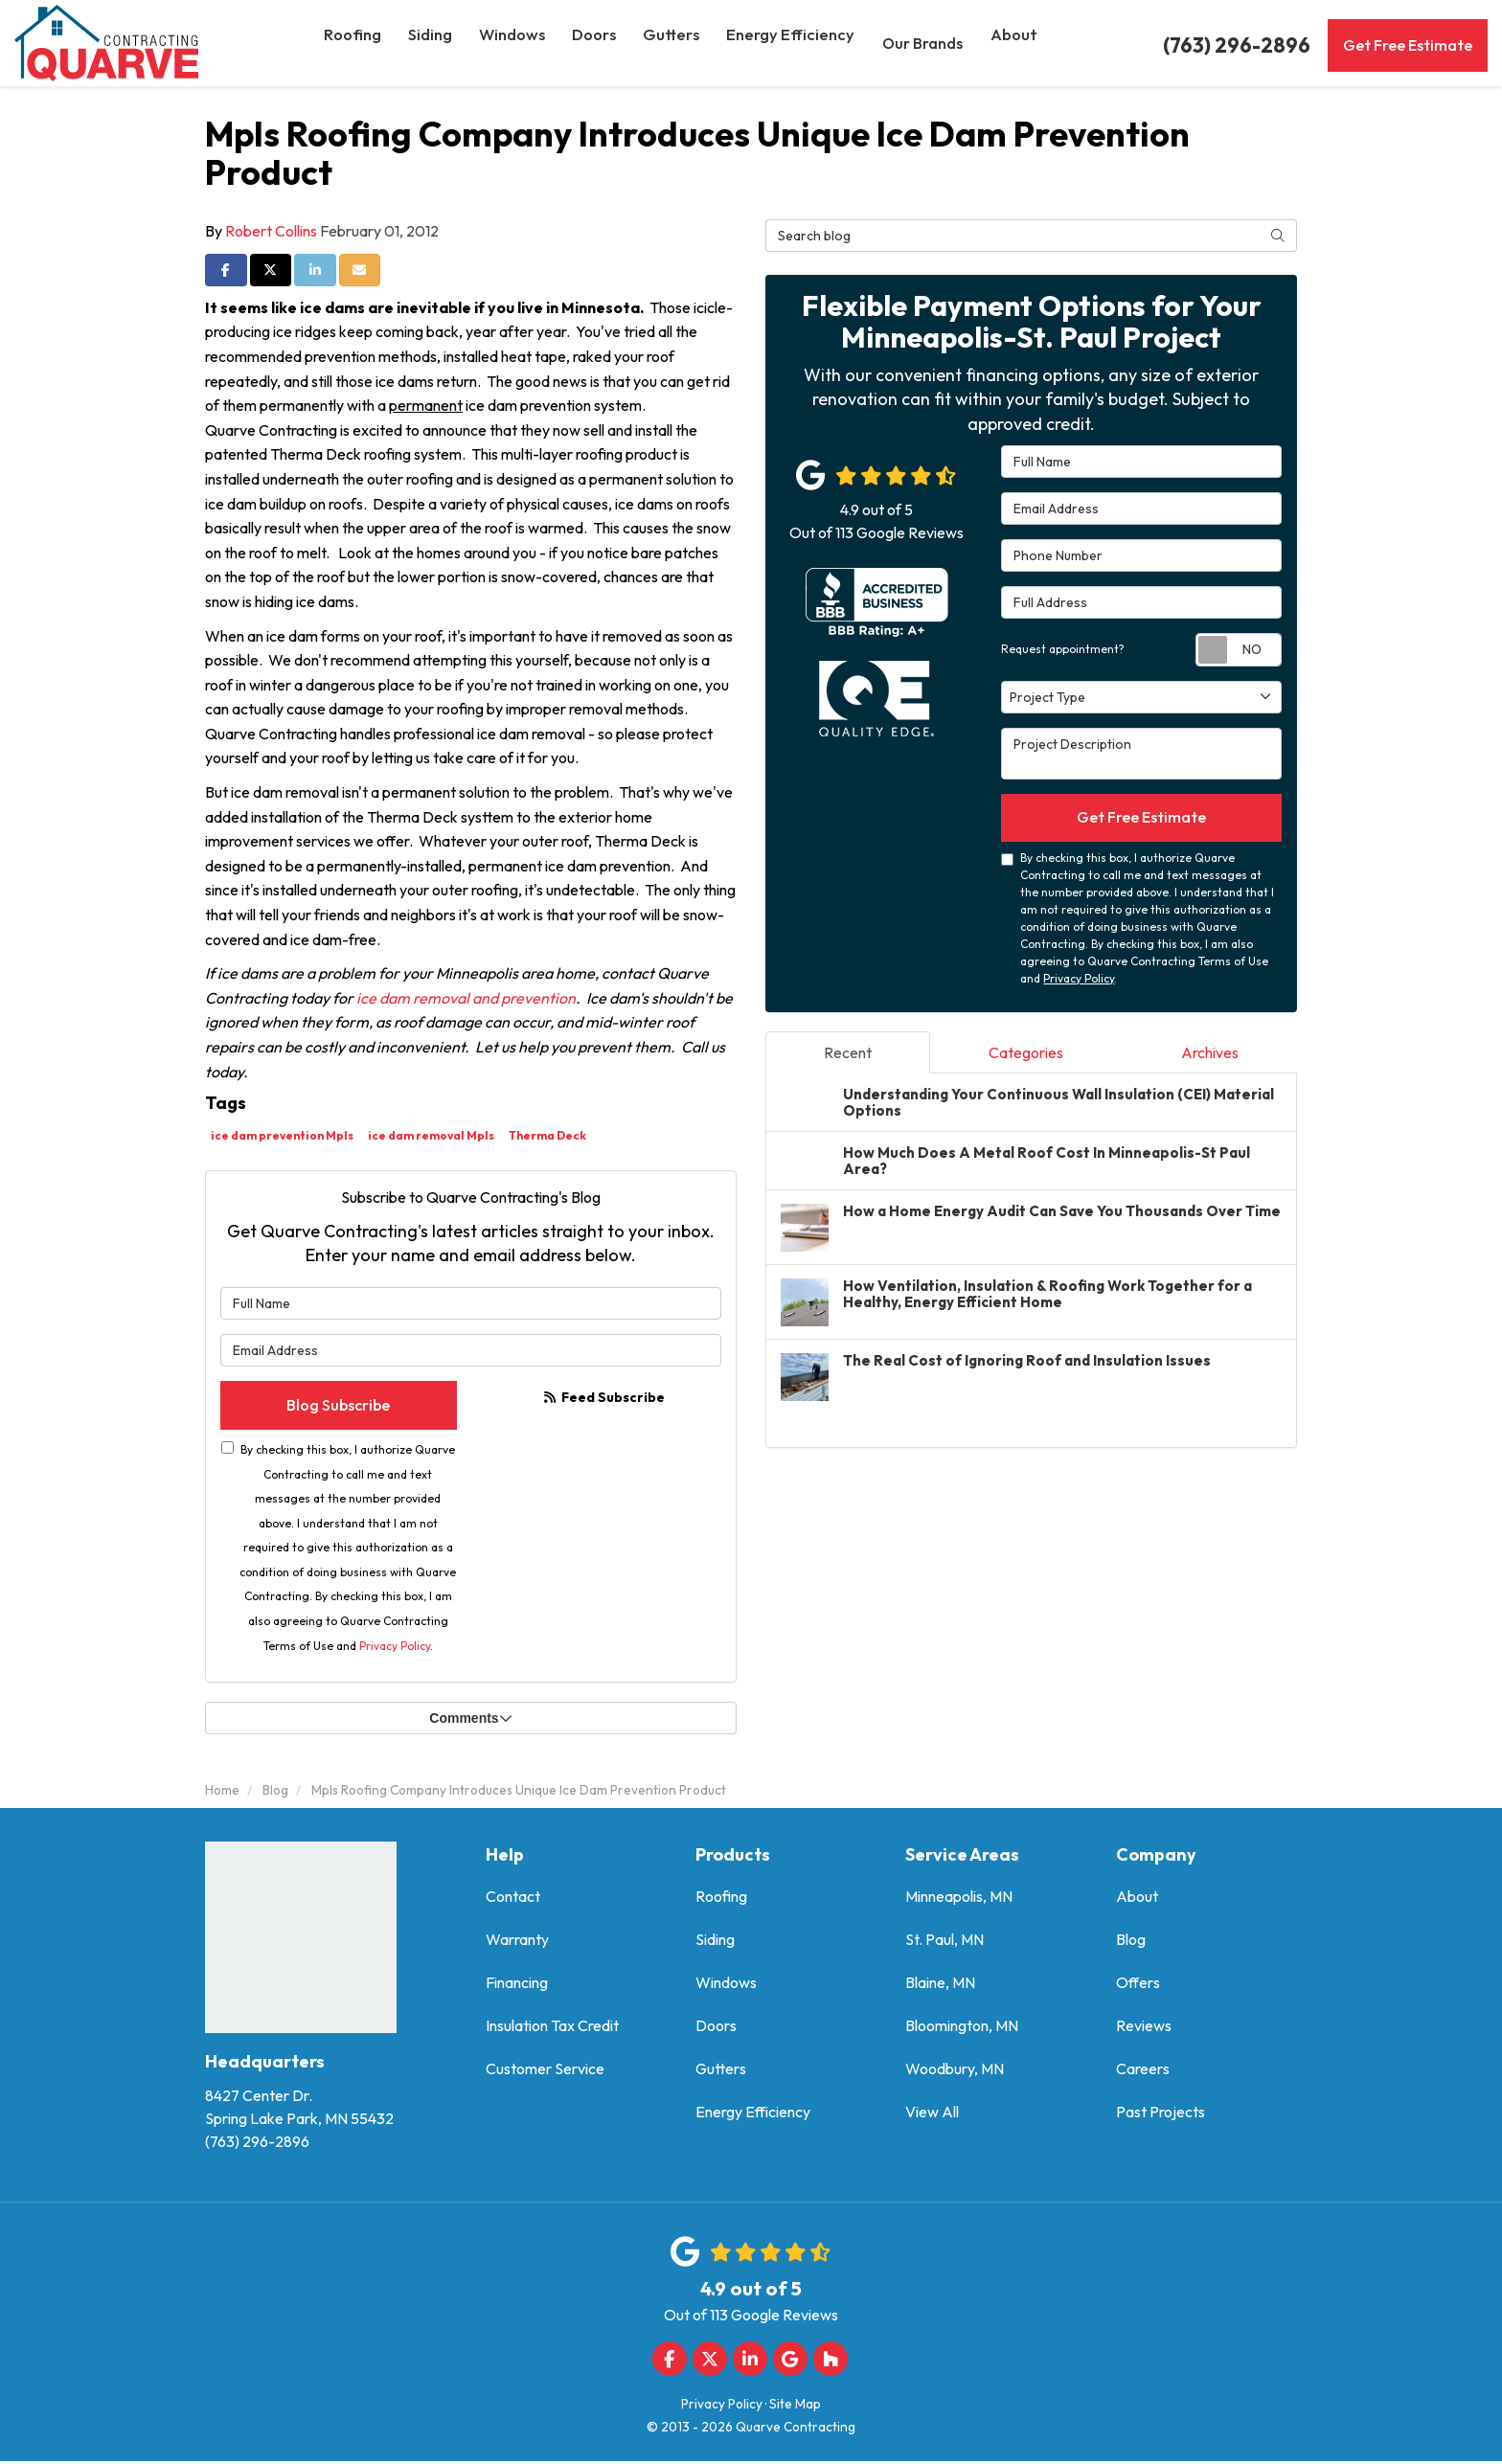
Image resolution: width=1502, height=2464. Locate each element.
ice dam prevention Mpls (282, 1135)
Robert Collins (271, 230)
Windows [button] (520, 43)
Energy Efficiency (752, 2114)
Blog (1131, 1942)
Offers (1138, 1985)
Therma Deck (547, 1135)
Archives (1210, 1055)
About (1137, 1899)
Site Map (795, 2406)
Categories (1026, 1055)
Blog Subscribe (338, 1406)
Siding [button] (437, 43)
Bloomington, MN (961, 2028)
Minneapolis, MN (959, 1899)
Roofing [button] (357, 43)
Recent (848, 1055)
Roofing (721, 1899)
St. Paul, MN (944, 1942)
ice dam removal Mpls (431, 1135)
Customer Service (545, 2071)
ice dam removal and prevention (466, 997)
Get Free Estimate (1407, 45)
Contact (513, 1899)
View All (932, 2114)
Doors (716, 2028)
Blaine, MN (940, 1985)
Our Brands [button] (926, 43)
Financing (517, 1985)
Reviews (1144, 2028)
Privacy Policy (394, 1648)
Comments (470, 1721)
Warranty (517, 1942)
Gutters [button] (681, 43)
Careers (1143, 2071)
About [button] (1017, 43)
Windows (726, 1985)
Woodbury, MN (954, 2071)
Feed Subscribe (604, 1397)
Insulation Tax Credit (552, 2028)
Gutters (720, 2071)
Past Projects (1160, 2114)
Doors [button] (603, 43)
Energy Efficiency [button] (797, 43)
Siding (715, 1942)
